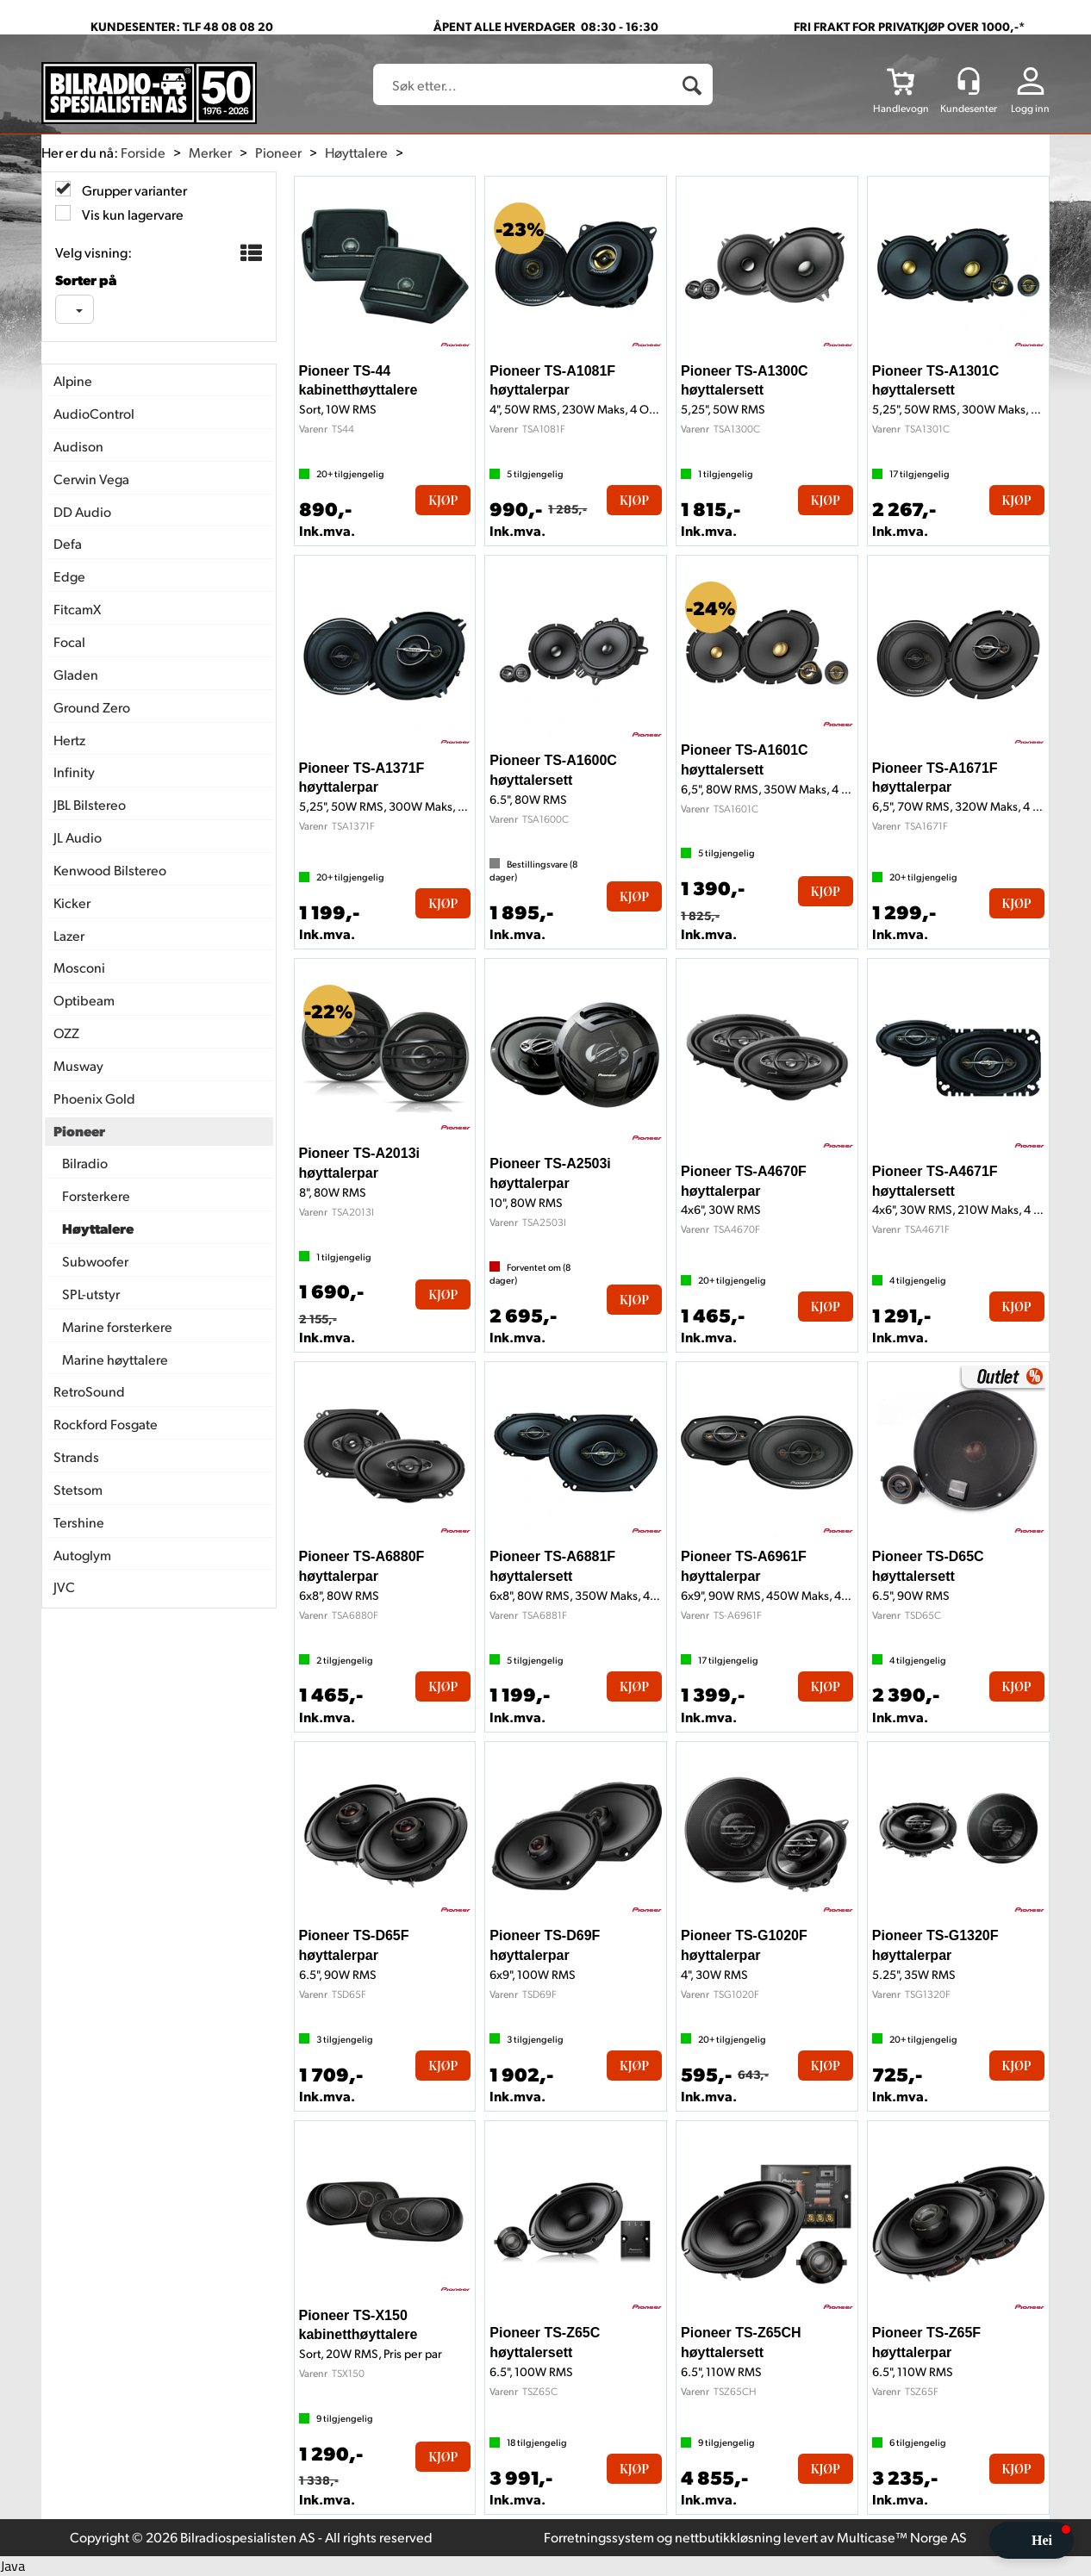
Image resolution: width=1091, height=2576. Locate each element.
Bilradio (85, 1163)
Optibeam (84, 1000)
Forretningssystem (599, 2537)
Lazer (68, 935)
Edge (69, 576)
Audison (78, 446)
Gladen (75, 674)
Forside (143, 152)
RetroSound (89, 1391)
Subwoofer (95, 1261)
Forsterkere (96, 1195)
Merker (210, 152)
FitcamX (77, 609)
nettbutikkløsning (728, 2537)
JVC (64, 1586)
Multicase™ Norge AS (902, 2537)
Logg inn (1030, 108)
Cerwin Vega (91, 479)
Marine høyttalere (115, 1359)
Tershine (78, 1522)
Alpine (72, 380)
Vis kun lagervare (131, 214)
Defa (67, 543)
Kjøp (443, 500)
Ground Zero (91, 707)
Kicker (71, 902)
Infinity (74, 771)
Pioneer (278, 152)
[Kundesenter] (968, 81)
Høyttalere (356, 152)
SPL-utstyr (91, 1294)
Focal (69, 641)
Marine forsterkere (117, 1326)
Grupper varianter (133, 190)
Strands (76, 1456)
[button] (1031, 2540)
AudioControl (93, 413)
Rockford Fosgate (105, 1424)
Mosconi (79, 967)
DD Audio (82, 511)
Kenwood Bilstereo (109, 870)
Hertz (69, 740)
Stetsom (78, 1489)
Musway (78, 1065)
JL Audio (77, 837)
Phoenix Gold (94, 1098)
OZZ (66, 1033)
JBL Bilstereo (89, 804)
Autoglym (82, 1555)
